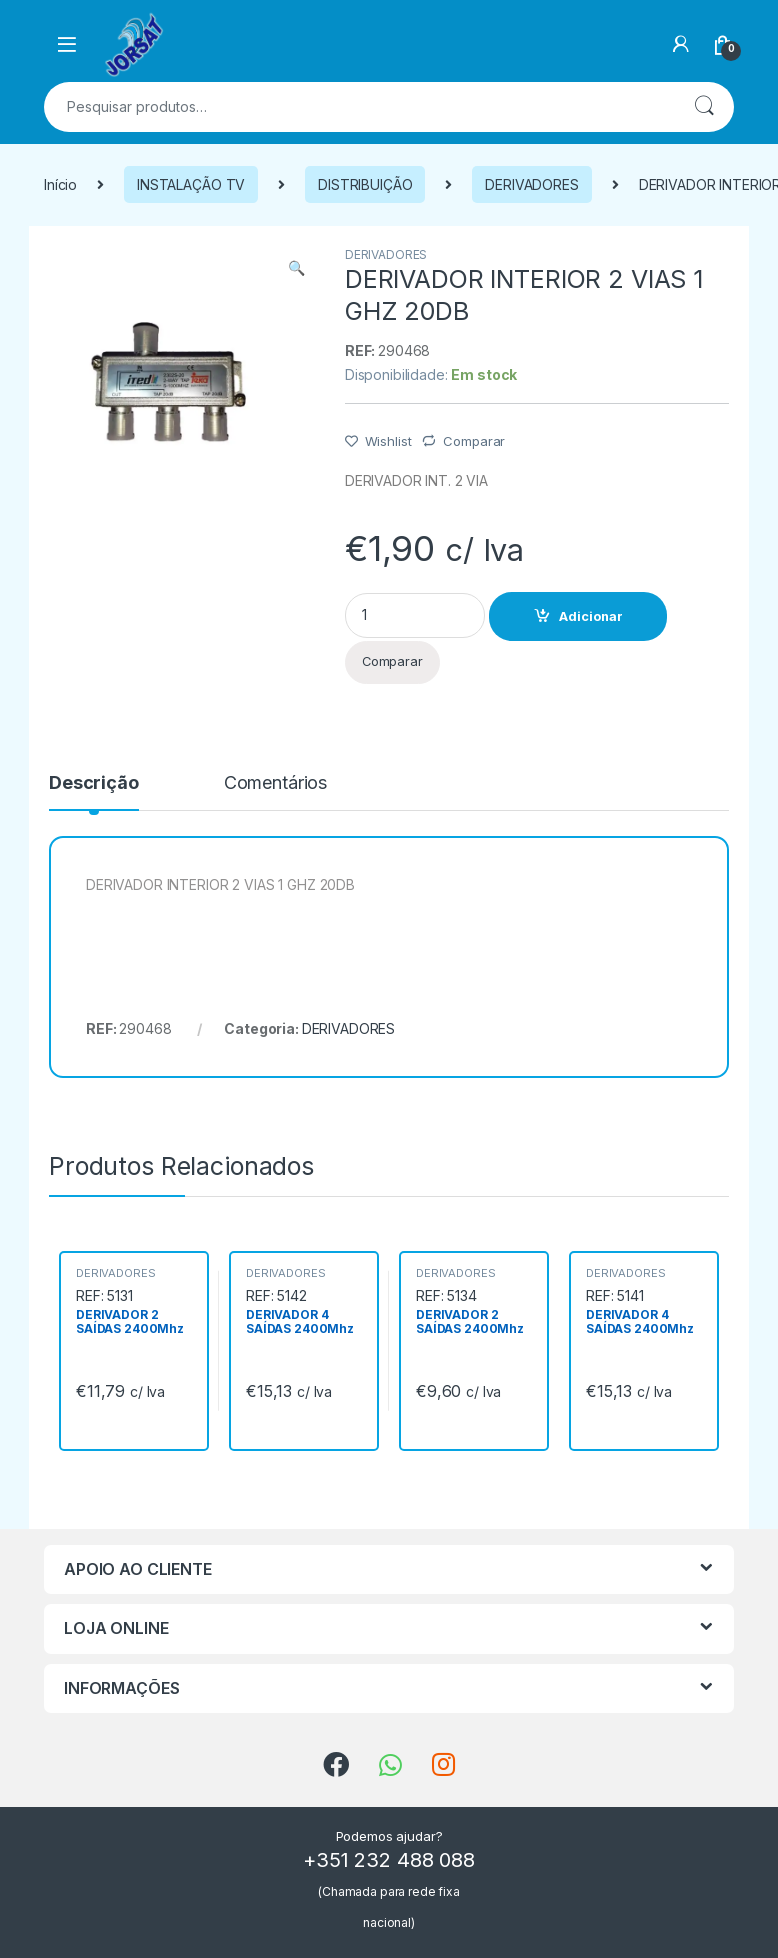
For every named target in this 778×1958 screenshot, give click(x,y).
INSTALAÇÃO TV (191, 184)
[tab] (94, 792)
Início (60, 184)
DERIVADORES (531, 184)
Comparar (474, 441)
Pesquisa (704, 107)
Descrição (94, 783)
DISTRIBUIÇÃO (365, 184)
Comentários (275, 783)
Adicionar (591, 616)
